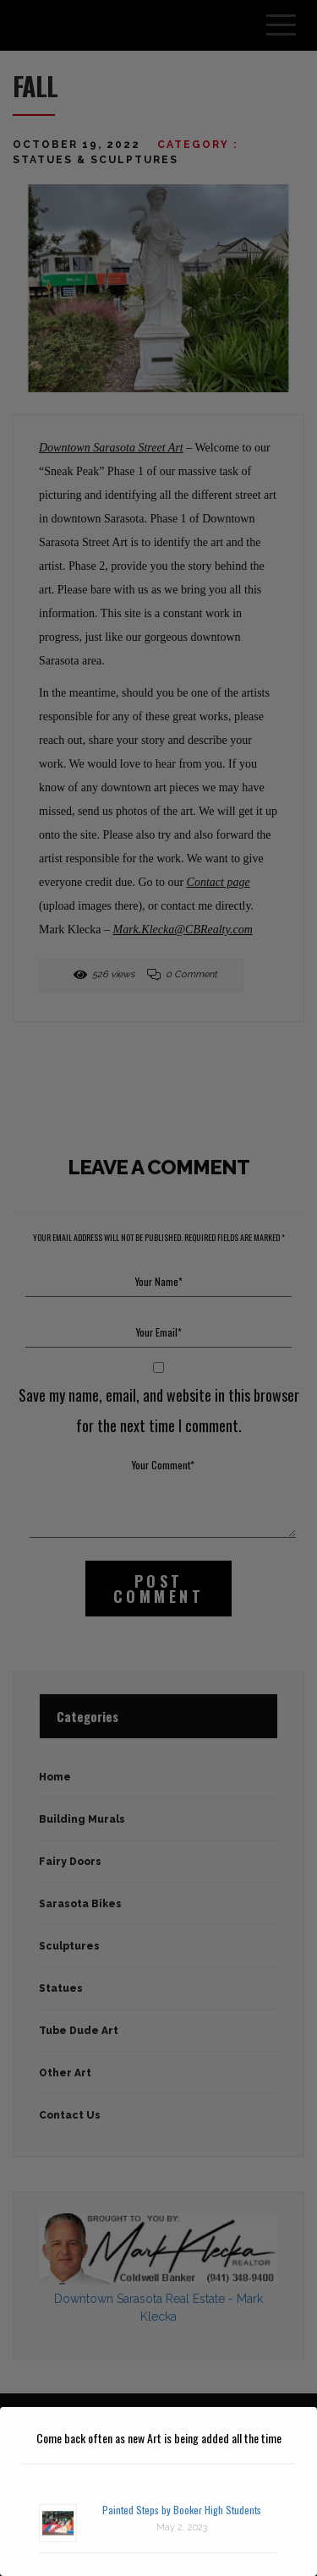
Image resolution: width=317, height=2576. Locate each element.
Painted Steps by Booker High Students (181, 2509)
